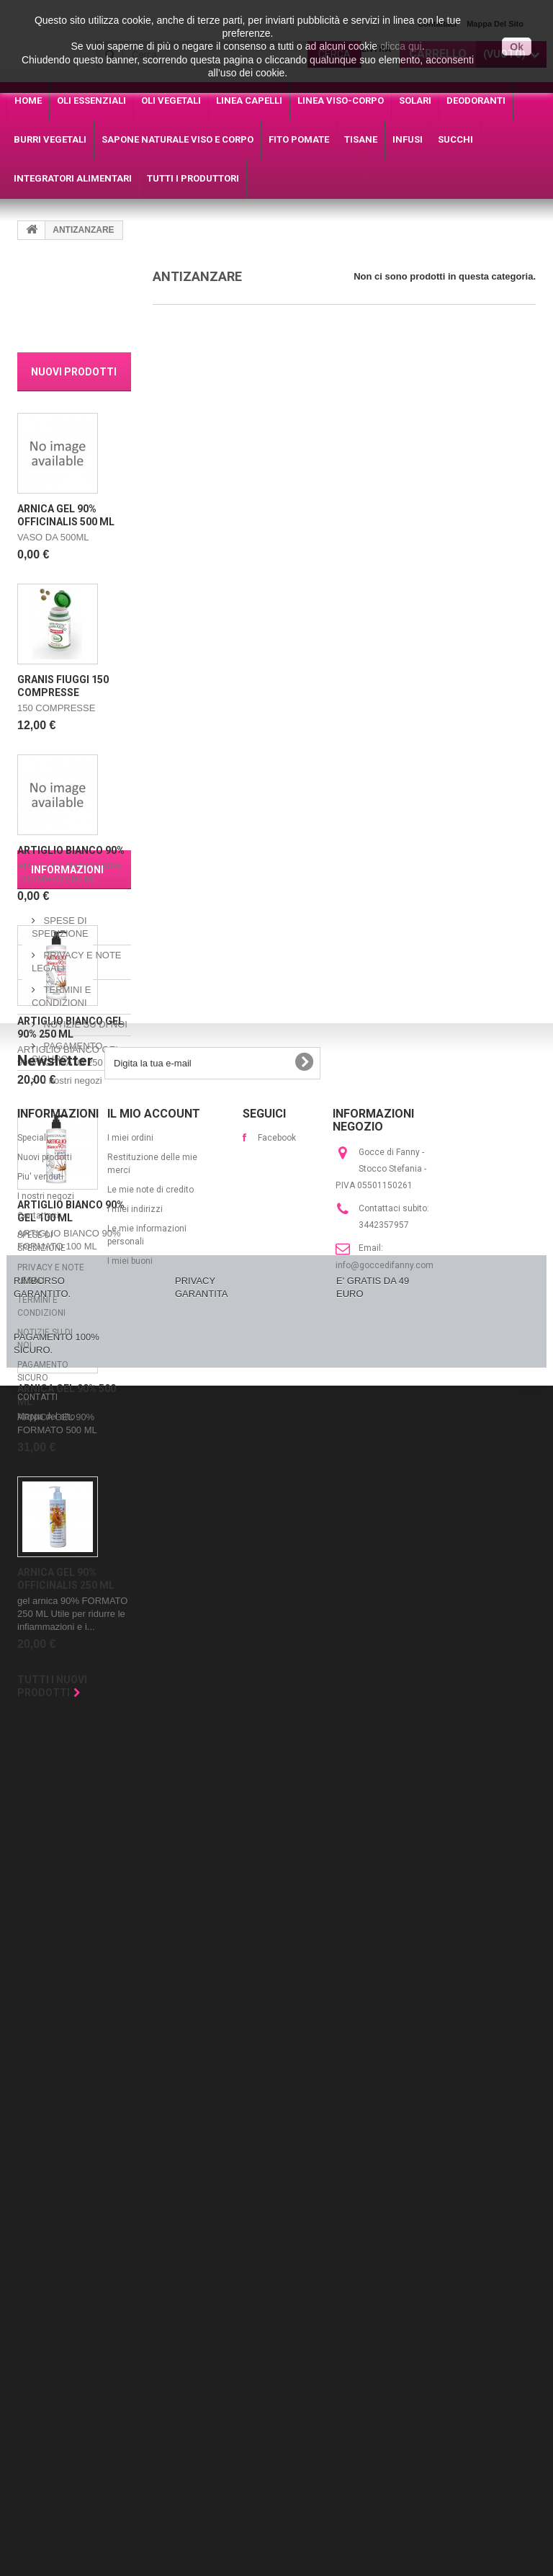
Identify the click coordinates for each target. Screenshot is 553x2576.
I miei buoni (130, 2237)
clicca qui (401, 46)
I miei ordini (130, 2114)
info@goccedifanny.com (384, 2242)
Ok (516, 47)
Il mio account (153, 2090)
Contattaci (38, 2192)
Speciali (32, 2114)
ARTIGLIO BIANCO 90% (71, 850)
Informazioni (67, 1740)
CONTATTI (37, 2373)
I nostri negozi (71, 1945)
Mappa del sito (46, 2393)
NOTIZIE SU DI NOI (84, 1889)
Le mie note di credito (150, 2166)
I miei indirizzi (135, 2185)
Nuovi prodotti (74, 372)
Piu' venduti (40, 2153)
